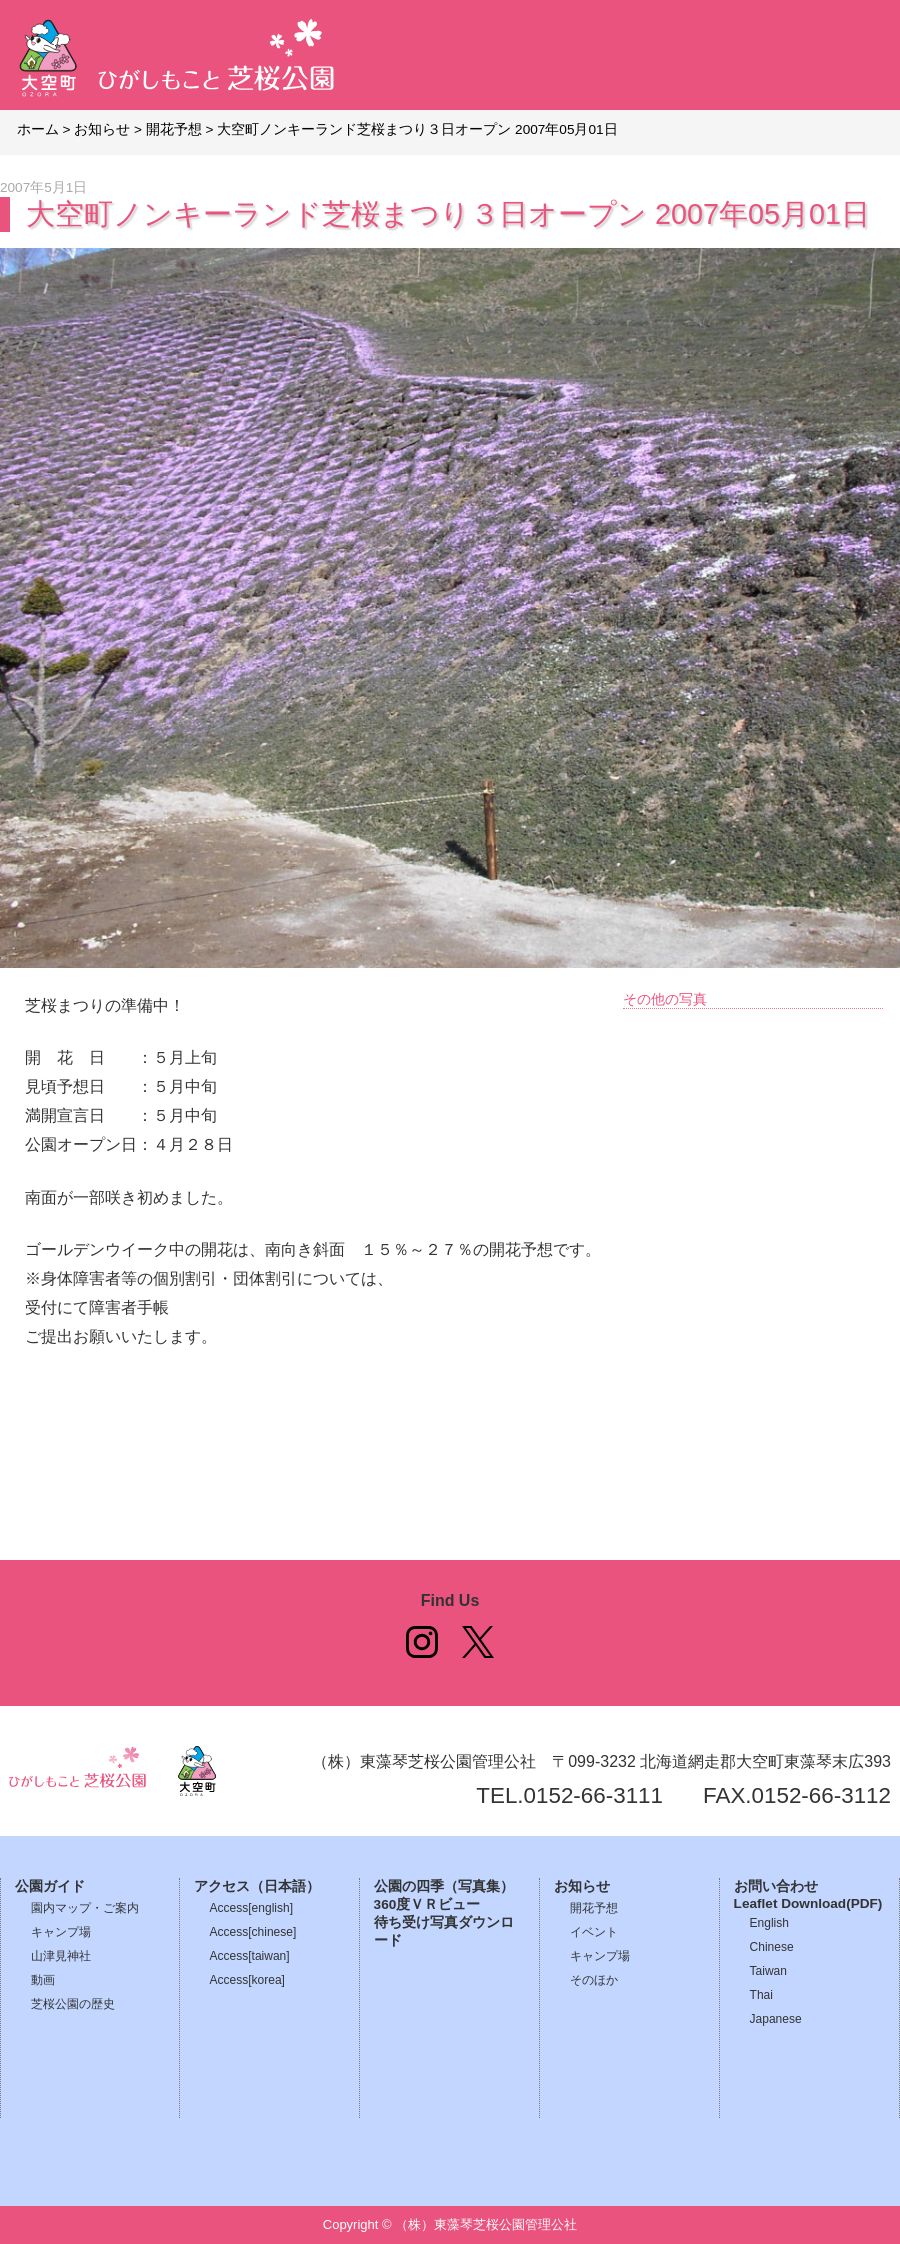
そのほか (594, 1980)
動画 (43, 1980)
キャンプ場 (61, 1932)
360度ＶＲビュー (427, 1904)
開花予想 (594, 1908)
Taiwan (768, 1971)
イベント (594, 1932)
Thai (761, 1995)
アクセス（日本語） (257, 1886)
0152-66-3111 (593, 1795)
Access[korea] (247, 1980)
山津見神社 (61, 1956)
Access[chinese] (253, 1932)
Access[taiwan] (250, 1956)
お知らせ (582, 1886)
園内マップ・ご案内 (85, 1908)
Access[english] (251, 1908)
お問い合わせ (776, 1886)
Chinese (772, 1947)
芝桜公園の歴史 (73, 2004)
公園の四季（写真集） (444, 1886)
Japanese (776, 2019)
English (769, 1923)
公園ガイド (50, 1886)
